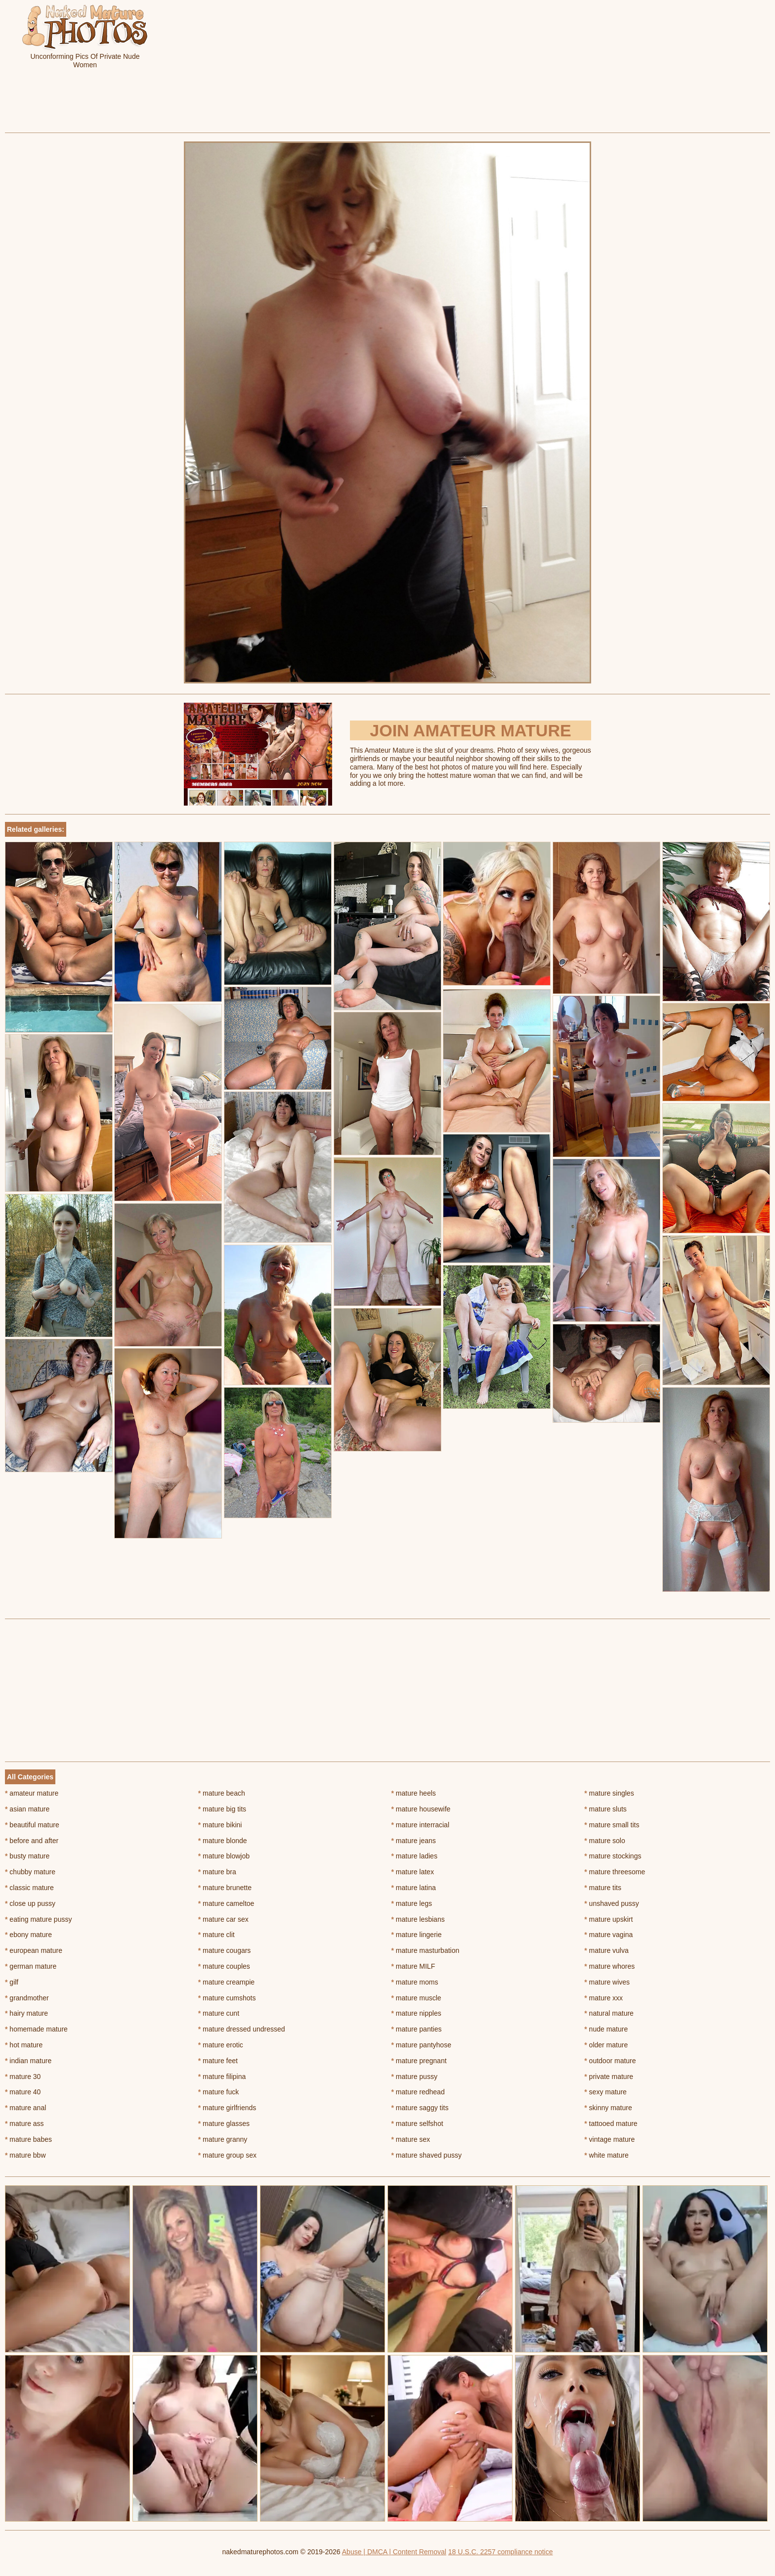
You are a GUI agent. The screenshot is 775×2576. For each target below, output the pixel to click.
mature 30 (23, 2076)
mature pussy (414, 2076)
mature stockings (612, 1856)
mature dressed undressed (241, 2029)
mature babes (28, 2139)
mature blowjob (224, 1856)
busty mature (27, 1856)
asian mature (27, 1809)
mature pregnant (419, 2061)
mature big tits (222, 1809)
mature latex (412, 1872)
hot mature (24, 2045)
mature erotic (220, 2045)
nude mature (606, 2029)
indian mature (28, 2061)
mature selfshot (417, 2123)
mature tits (602, 1888)
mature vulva (606, 1950)
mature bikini (220, 1825)
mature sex (411, 2139)
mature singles (609, 1793)
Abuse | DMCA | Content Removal (394, 2552)
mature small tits (611, 1825)
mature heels (413, 1793)
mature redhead (418, 2092)
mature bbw (25, 2155)
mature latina (413, 1888)
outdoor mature (610, 2061)
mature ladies (414, 1856)
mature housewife (421, 1809)
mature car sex (223, 1919)
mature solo (604, 1841)
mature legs (411, 1903)
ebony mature (28, 1935)
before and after (31, 1841)
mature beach (221, 1793)
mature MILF (413, 1966)
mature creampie (226, 1982)
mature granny (223, 2139)
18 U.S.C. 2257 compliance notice (500, 2552)
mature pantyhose (421, 2045)
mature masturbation (425, 1950)
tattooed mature (610, 2123)
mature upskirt (608, 1919)
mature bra (217, 1872)
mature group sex (227, 2155)
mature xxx (603, 1998)
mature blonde (222, 1841)
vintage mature (609, 2139)
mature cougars (224, 1950)
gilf (11, 1982)
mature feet (218, 2061)
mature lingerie (416, 1935)
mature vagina (608, 1935)
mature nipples (416, 2013)
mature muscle (416, 1998)
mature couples (224, 1966)
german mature (30, 1966)
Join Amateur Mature (470, 730)
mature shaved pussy (426, 2155)
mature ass (24, 2123)
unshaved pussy (611, 1903)
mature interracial (420, 1825)
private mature (608, 2076)
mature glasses (224, 2123)
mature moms (414, 1982)
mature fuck (218, 2092)
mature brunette (225, 1888)
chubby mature (30, 1872)
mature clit (216, 1935)
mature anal (25, 2108)
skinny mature (608, 2108)
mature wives (607, 1982)
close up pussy (30, 1903)
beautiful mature (32, 1825)
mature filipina (222, 2076)
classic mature (29, 1888)
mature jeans (413, 1841)
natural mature (609, 2013)
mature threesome (614, 1872)
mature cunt (218, 2013)
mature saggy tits (420, 2108)
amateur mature (31, 1793)
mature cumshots (227, 1998)
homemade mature (36, 2029)
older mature (606, 2045)
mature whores (609, 1966)
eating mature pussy (38, 1919)
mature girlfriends (227, 2108)
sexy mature (605, 2092)
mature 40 (23, 2092)
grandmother (27, 1998)
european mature (33, 1950)
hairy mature (26, 2013)
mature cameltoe (226, 1903)
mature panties (416, 2029)
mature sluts (605, 1809)
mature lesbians (418, 1919)
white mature (606, 2155)
